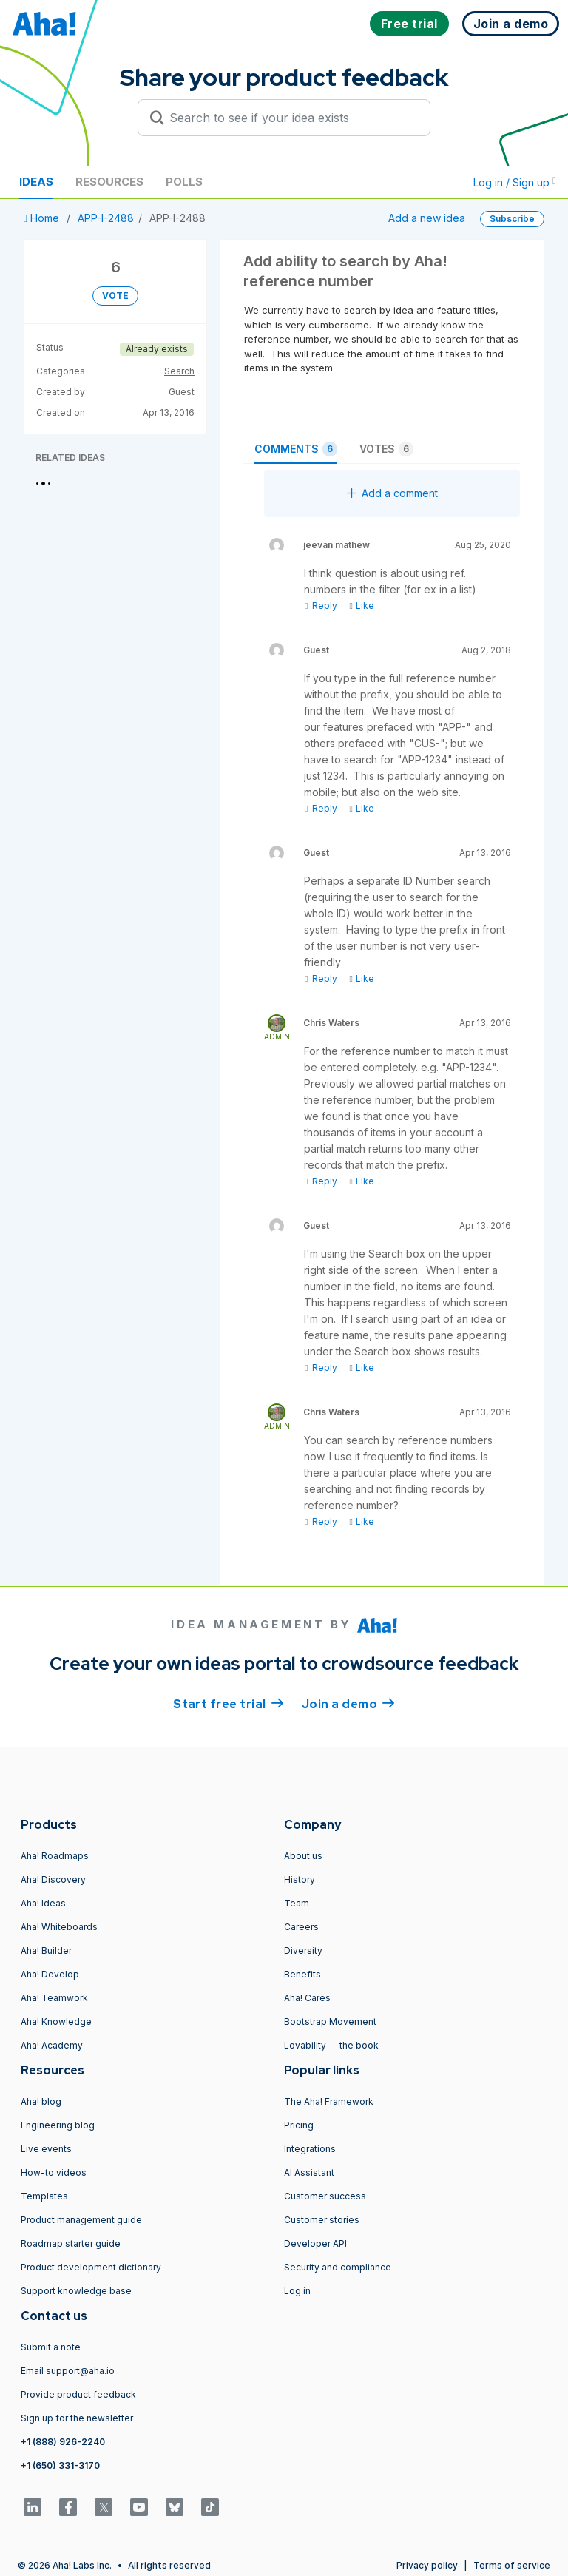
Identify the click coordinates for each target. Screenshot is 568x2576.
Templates (44, 2196)
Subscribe (512, 218)
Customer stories (321, 2219)
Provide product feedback (78, 2394)
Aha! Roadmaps (55, 1855)
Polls (184, 182)
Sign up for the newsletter (77, 2418)
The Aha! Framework (328, 2101)
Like (361, 605)
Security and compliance (337, 2267)
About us (303, 1855)
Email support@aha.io (68, 2370)
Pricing (299, 2125)
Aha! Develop (50, 1974)
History (299, 1879)
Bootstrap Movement (330, 2021)
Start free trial (228, 1703)
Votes (386, 449)
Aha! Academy (52, 2045)
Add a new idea (426, 218)
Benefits (302, 1974)
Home (43, 218)
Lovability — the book (331, 2045)
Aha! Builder (46, 1950)
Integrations (310, 2148)
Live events (46, 2148)
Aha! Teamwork (54, 1997)
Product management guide (81, 2219)
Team (296, 1903)
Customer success (325, 2196)
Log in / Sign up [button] (514, 182)
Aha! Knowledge (56, 2021)
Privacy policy (427, 2565)
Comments (295, 449)
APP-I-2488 (106, 218)
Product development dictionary (91, 2267)
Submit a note (51, 2347)
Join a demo (348, 1703)
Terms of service (511, 2565)
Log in (297, 2290)
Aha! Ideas (43, 1903)
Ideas (36, 182)
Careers (301, 1926)
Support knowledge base (76, 2290)
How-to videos (54, 2172)
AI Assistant (309, 2172)
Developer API (315, 2243)
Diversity (303, 1950)
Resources (109, 182)
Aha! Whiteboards (59, 1926)
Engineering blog (58, 2125)
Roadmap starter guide (71, 2243)
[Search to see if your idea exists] (290, 118)
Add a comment (392, 493)
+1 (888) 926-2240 (63, 2441)
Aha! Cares (307, 1997)
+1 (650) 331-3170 (60, 2465)
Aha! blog (41, 2101)
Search (179, 371)
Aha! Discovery (53, 1879)
